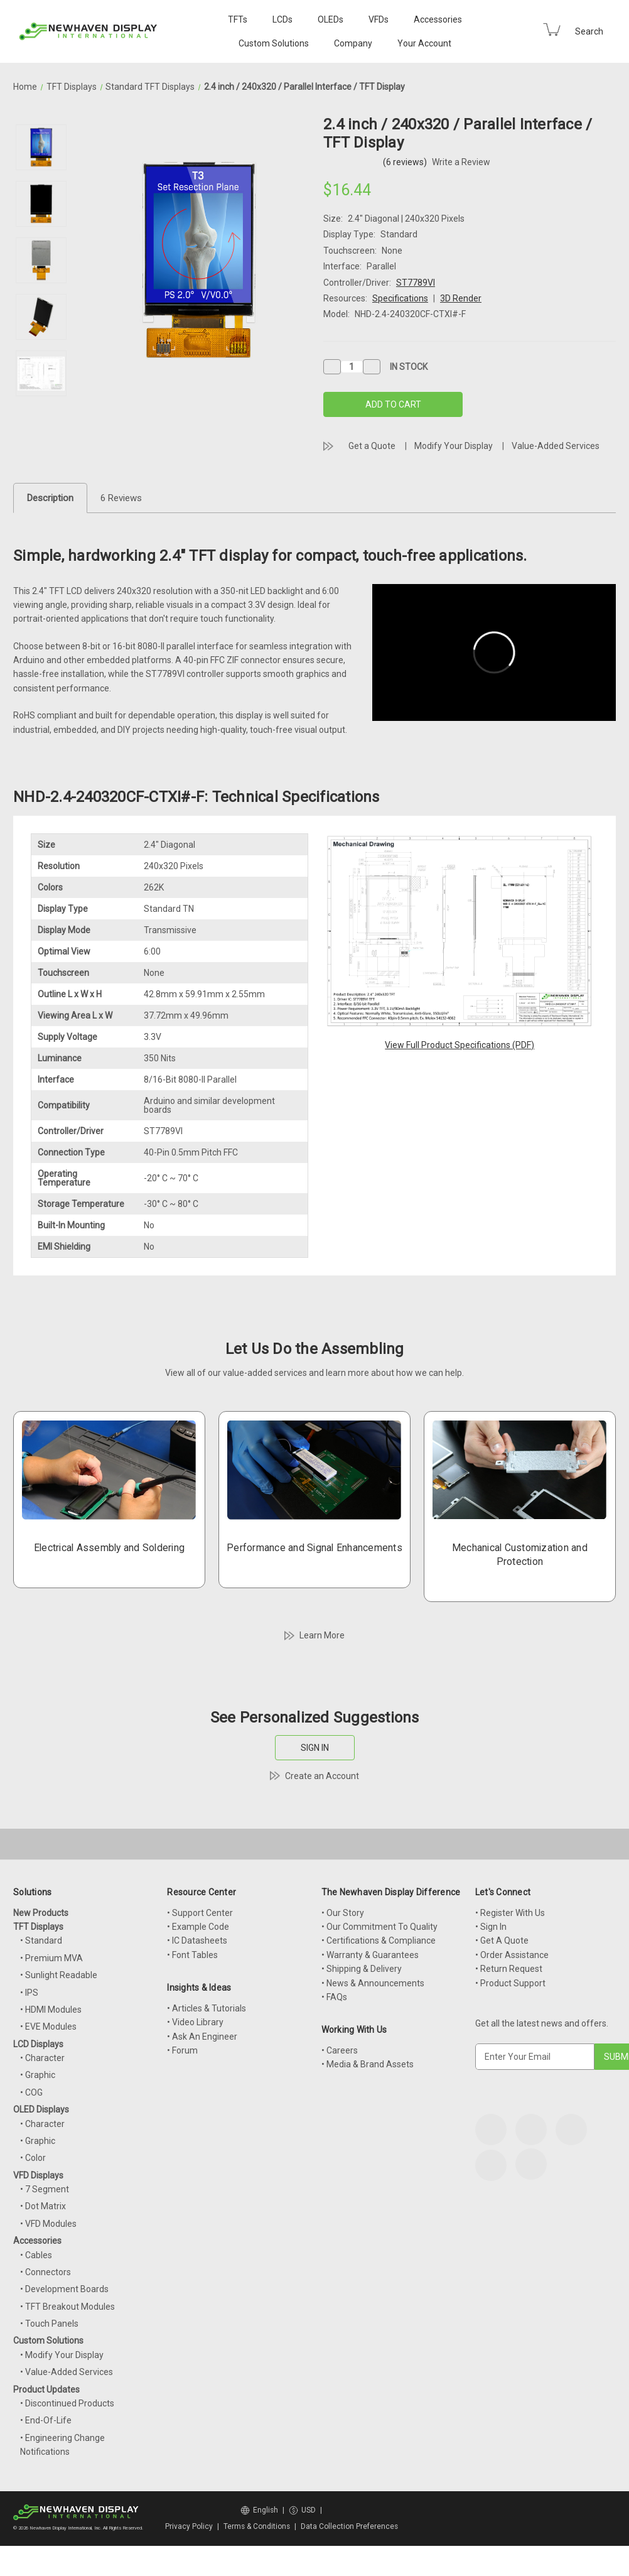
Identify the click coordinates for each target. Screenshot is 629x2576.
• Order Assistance (512, 1955)
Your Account (424, 43)
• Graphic (37, 2075)
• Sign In (491, 1927)
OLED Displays (41, 2109)
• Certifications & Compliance (378, 1940)
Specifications (400, 298)
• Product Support (510, 1983)
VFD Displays (38, 2175)
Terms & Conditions (256, 2526)
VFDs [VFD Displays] (378, 19)
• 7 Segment (44, 2189)
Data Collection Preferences (349, 2526)
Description (50, 498)
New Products (40, 1913)
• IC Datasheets (197, 1940)
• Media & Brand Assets (367, 2064)
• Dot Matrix (43, 2206)
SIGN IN (315, 1748)
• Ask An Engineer (202, 2037)
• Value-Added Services (66, 2372)
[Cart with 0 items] (552, 29)
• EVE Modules (48, 2026)
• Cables (36, 2255)
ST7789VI (415, 283)
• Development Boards (64, 2289)
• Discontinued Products (67, 2403)
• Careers (339, 2050)
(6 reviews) (406, 162)
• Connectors (45, 2272)
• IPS (29, 1993)
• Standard (41, 1940)
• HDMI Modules (51, 2010)
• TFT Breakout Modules (67, 2307)
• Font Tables (192, 1955)
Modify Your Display (453, 446)
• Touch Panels (49, 2324)
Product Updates (46, 2389)
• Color (33, 2158)
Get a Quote (371, 446)
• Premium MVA (51, 1958)
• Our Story (342, 1913)
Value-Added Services (555, 446)
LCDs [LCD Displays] (282, 19)
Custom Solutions (274, 43)
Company (353, 43)
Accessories (438, 19)
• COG (31, 2092)
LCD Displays (38, 2044)
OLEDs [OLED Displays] (330, 19)
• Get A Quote (502, 1940)
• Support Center (200, 1913)
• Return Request (508, 1969)
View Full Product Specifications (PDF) (459, 1045)
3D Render (460, 298)
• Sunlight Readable (58, 1975)
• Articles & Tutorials (206, 2008)
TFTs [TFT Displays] (237, 19)
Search (589, 31)
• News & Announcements (372, 1983)
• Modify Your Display (62, 2355)
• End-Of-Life (46, 2420)
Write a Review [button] (461, 162)
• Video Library (195, 2022)
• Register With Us (510, 1913)
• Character (42, 2058)
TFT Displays (38, 1927)
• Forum (182, 2050)
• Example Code (198, 1927)
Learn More (322, 1635)
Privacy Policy (189, 2526)
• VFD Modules (48, 2224)
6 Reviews (121, 498)
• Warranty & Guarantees (370, 1955)
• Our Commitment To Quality (379, 1927)
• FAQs (334, 1997)
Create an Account (322, 1776)
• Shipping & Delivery (361, 1969)
